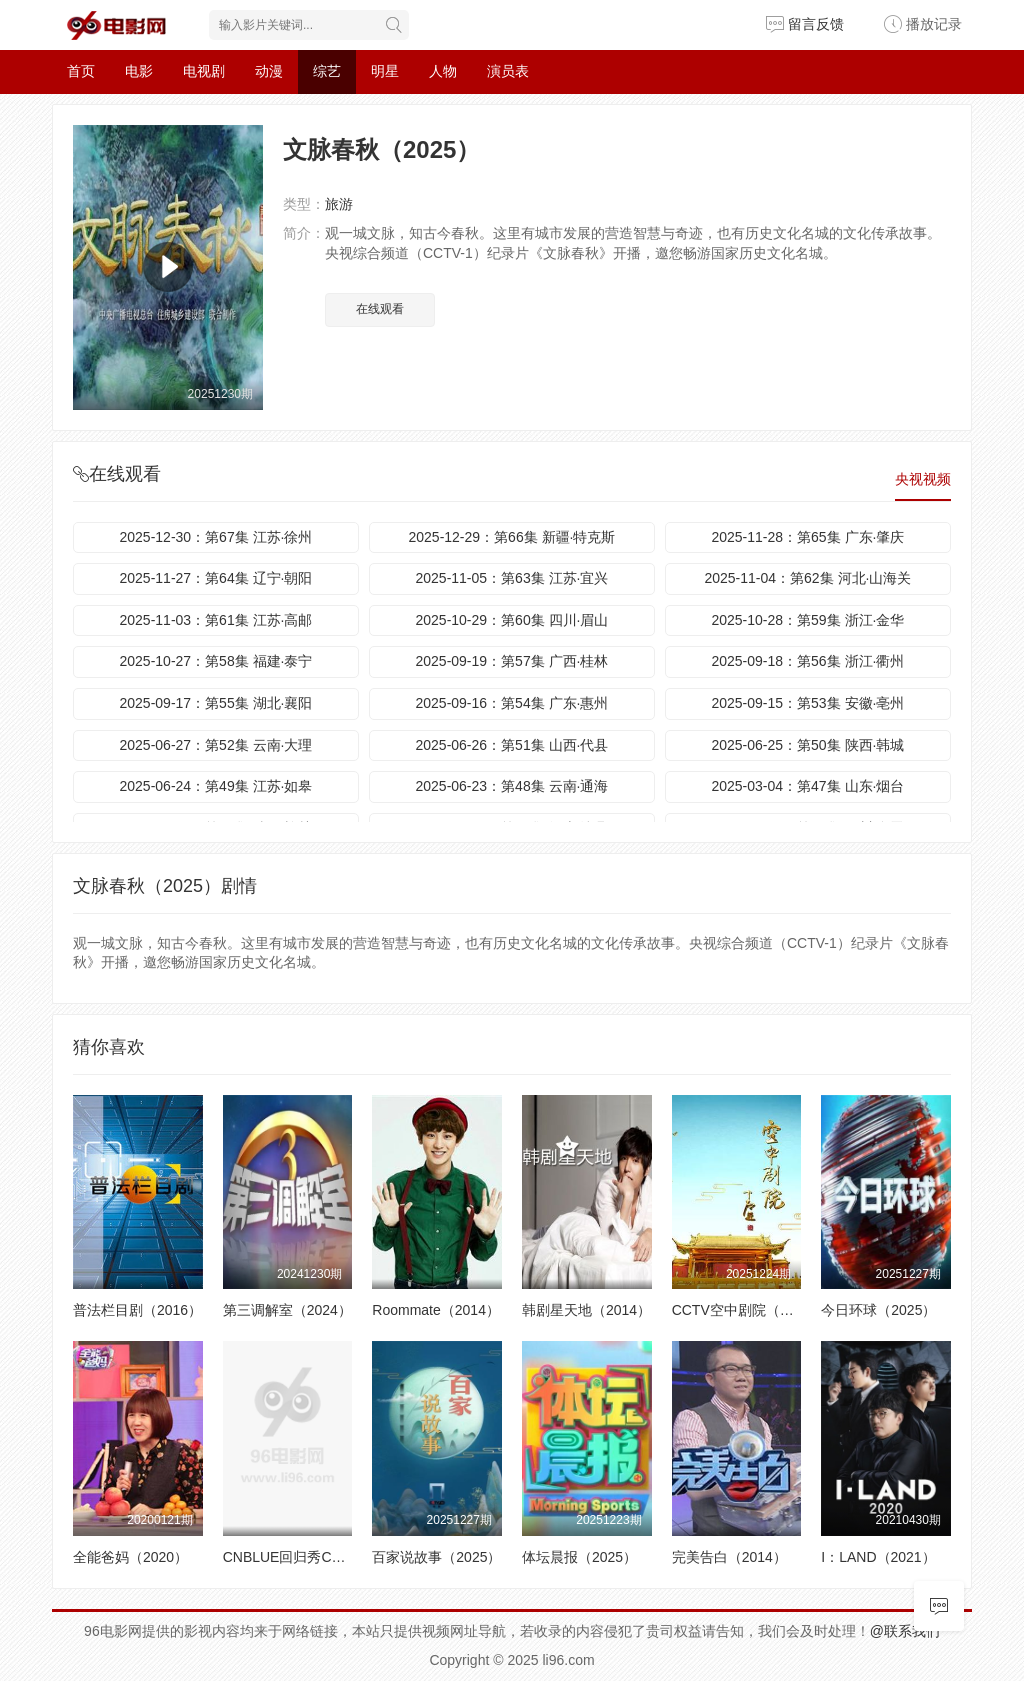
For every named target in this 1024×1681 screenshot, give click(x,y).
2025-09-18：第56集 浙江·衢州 (807, 661)
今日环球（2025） (878, 1310)
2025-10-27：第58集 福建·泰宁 (216, 661)
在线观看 (380, 309)
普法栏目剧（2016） (137, 1310)
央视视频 (923, 479)
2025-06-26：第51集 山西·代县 (511, 745)
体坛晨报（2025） (579, 1557)
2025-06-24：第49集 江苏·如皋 (216, 786)
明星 (385, 71)
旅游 (339, 204)
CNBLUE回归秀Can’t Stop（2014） (334, 1557)
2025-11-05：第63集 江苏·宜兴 (511, 578)
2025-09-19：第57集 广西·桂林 (511, 661)
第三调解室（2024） (287, 1310)
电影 (139, 71)
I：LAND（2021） (878, 1557)
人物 (443, 71)
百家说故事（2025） (436, 1557)
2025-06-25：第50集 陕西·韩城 (807, 745)
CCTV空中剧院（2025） (748, 1310)
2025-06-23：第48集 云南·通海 (511, 786)
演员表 (508, 71)
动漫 (269, 71)
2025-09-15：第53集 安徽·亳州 (807, 703)
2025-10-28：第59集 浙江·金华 (807, 620)
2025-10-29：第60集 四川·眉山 (511, 620)
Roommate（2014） (436, 1310)
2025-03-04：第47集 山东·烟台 (807, 786)
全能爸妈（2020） (130, 1557)
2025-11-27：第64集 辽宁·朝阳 (216, 578)
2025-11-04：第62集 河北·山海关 (807, 578)
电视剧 (204, 71)
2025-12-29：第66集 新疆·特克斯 (511, 537)
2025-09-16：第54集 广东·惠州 (511, 703)
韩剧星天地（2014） (586, 1310)
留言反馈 (805, 24)
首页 (81, 71)
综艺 (327, 71)
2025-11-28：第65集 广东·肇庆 (807, 537)
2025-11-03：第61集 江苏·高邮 (216, 620)
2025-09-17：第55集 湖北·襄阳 (216, 703)
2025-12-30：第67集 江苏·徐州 (216, 537)
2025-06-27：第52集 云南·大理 (216, 745)
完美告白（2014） (729, 1557)
